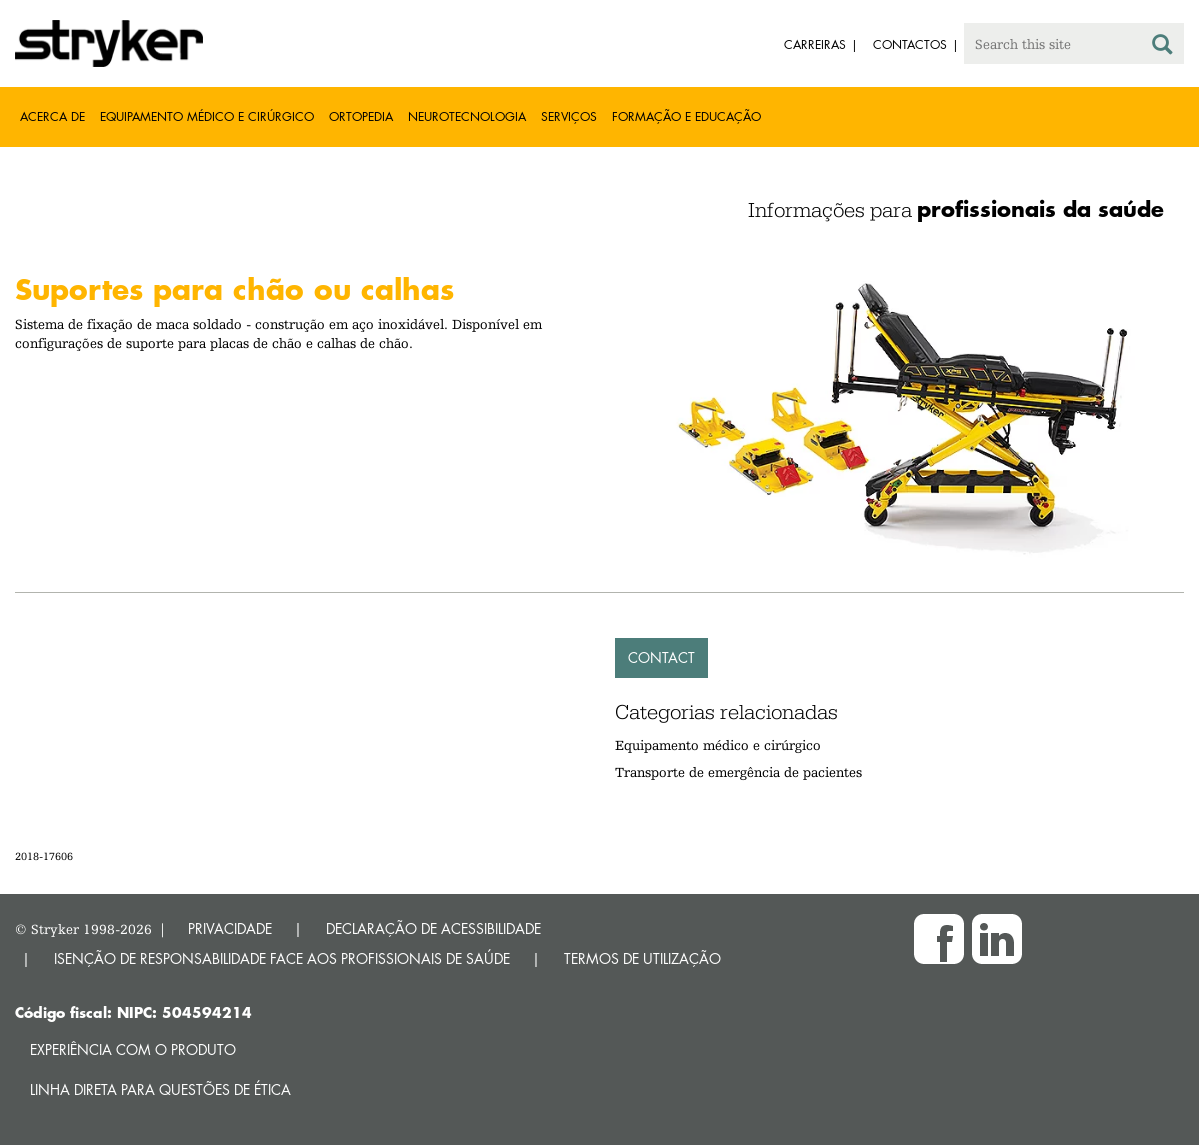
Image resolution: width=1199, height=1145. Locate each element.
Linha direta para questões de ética (160, 1089)
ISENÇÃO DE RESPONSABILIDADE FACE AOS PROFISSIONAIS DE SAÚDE (282, 958)
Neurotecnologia (467, 116)
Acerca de (52, 116)
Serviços (569, 116)
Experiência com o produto (133, 1049)
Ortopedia (361, 116)
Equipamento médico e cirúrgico (207, 116)
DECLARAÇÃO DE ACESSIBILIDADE (433, 928)
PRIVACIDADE (230, 928)
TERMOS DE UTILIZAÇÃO (642, 958)
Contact (661, 657)
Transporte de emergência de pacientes (738, 772)
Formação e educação (686, 116)
